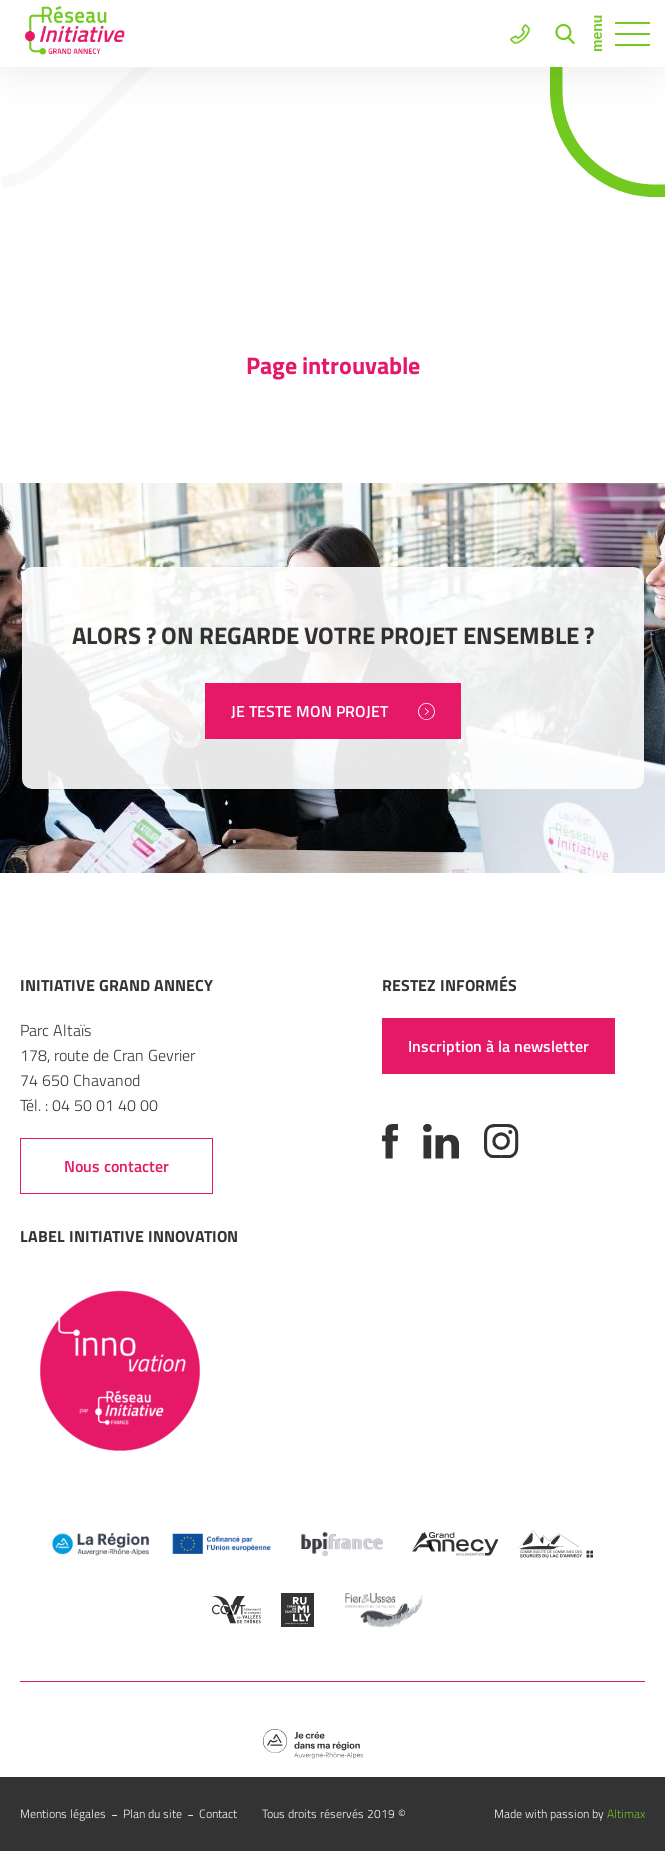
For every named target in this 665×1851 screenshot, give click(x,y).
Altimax (626, 1813)
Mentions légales (63, 1813)
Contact (218, 1813)
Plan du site (152, 1813)
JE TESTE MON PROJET (333, 711)
